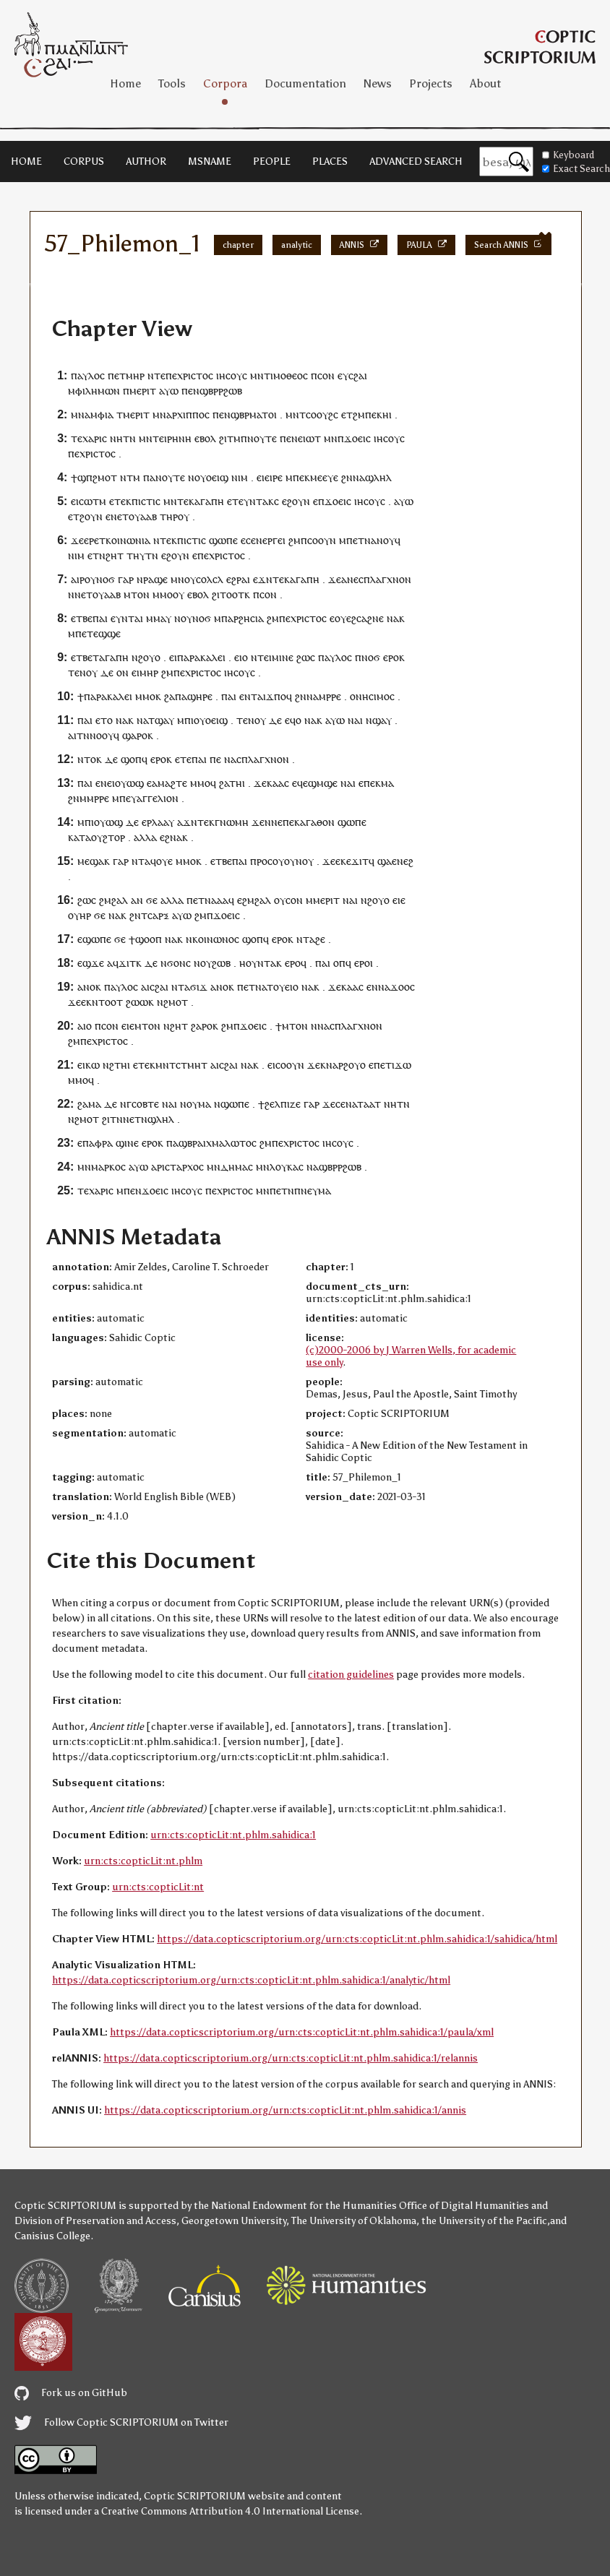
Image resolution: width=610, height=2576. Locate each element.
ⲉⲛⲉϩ (402, 861)
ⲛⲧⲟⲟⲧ (107, 1001)
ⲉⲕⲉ (343, 861)
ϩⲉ (320, 939)
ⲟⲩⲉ (164, 861)
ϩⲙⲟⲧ (175, 1001)
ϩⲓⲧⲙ (230, 438)
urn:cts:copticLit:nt (158, 1887)
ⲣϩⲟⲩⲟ (352, 1064)
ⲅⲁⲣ (126, 579)
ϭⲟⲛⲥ (179, 962)
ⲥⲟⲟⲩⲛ (321, 540)
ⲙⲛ (257, 375)
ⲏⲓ (387, 414)
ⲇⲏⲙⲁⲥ (236, 1166)
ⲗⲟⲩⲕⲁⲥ (287, 1166)
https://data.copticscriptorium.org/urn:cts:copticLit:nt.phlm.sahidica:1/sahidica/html (357, 1939)
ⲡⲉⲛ (190, 390)
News (378, 83)
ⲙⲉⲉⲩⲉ (324, 477)
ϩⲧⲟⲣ (114, 837)
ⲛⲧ (138, 861)
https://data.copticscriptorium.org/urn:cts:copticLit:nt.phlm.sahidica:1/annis (285, 2110)
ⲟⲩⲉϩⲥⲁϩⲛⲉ (359, 618)
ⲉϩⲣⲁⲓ (238, 579)
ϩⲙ (359, 414)
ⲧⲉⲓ (264, 657)
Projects (430, 83)
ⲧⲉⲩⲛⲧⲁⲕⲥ (255, 501)
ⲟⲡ (339, 962)
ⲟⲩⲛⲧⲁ (261, 962)
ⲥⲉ (340, 1103)
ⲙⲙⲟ (162, 594)
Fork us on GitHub (70, 2393)
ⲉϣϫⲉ (90, 962)
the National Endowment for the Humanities (295, 2206)
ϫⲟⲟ (400, 986)
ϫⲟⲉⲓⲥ (357, 438)
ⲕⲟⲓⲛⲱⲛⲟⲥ (215, 939)
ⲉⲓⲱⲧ (309, 438)
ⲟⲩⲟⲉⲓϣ (211, 477)
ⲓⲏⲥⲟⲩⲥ (231, 375)
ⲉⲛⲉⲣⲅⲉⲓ (268, 540)
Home (125, 83)
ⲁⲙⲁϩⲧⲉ (169, 783)
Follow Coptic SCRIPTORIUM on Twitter (121, 2422)
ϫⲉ (77, 540)
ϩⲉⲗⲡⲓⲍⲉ (283, 1103)
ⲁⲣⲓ (158, 1166)
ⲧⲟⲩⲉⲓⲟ (282, 986)
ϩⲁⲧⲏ (230, 783)
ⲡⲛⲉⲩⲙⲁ (312, 1190)
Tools (172, 83)
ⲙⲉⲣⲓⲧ (142, 390)
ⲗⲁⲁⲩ (163, 822)
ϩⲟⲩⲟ (149, 657)
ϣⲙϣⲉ (323, 783)
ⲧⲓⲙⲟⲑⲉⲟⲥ (286, 375)
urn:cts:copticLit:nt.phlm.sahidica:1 (233, 1835)
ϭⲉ (152, 900)
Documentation (305, 83)
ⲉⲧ (120, 375)
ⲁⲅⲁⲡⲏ (209, 501)
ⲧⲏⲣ (169, 516)
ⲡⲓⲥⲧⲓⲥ (146, 501)
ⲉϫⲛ (262, 579)
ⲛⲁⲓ (355, 720)
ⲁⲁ (222, 900)
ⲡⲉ (171, 375)
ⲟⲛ (122, 672)
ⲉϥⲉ (300, 783)
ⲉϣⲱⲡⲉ (94, 939)
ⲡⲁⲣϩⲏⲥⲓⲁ (242, 618)
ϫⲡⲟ (276, 696)
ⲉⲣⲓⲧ (140, 414)
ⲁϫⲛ (187, 822)
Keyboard (568, 155)
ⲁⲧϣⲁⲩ (158, 720)
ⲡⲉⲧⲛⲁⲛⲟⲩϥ (373, 540)
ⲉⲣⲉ (91, 540)
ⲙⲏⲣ (135, 375)
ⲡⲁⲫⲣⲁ (97, 1142)
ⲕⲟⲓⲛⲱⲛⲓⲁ (128, 540)
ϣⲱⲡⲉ (223, 540)
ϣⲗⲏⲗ (378, 477)
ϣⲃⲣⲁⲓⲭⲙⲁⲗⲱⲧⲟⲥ (218, 1142)
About (485, 83)
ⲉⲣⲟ (391, 657)
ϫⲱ (403, 1064)
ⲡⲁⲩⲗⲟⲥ (88, 375)
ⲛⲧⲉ (156, 375)
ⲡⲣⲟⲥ (261, 861)
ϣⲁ (384, 861)
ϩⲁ (169, 696)
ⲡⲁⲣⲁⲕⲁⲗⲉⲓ (201, 657)
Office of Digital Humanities (464, 2206)
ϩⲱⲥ (305, 657)
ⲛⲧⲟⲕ (89, 759)
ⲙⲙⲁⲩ (158, 618)
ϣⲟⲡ (131, 759)
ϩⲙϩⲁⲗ (113, 900)
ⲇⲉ (106, 672)
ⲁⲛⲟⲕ (89, 986)
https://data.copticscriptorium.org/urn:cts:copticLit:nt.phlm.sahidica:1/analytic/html (251, 1980)
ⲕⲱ (92, 1064)
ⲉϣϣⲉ (107, 633)
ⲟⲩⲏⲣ (79, 915)
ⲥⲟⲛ (326, 375)
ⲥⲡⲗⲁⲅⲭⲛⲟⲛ (384, 579)
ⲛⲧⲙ (130, 477)
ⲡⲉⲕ (373, 414)
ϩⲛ (347, 477)
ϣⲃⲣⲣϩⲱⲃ (220, 390)
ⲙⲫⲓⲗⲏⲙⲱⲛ (94, 390)
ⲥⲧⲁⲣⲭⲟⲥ (184, 1166)
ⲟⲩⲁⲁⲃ (143, 516)
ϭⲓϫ (198, 986)
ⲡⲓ (189, 720)
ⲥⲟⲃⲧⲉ (145, 1103)
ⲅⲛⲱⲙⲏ (232, 822)
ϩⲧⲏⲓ (119, 1064)
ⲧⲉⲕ (123, 501)
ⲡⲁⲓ (100, 618)
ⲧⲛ (129, 438)
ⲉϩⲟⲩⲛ (296, 501)
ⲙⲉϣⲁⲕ (93, 861)
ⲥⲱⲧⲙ (92, 501)
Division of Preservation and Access (95, 2221)
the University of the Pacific (484, 2221)
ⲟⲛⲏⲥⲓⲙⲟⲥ (372, 696)
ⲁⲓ (138, 618)
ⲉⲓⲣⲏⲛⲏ (175, 438)
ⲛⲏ (116, 438)
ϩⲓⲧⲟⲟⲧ (228, 594)
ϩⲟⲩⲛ (91, 516)
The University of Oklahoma (353, 2221)
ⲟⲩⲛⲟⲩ (299, 861)
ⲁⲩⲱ (169, 390)
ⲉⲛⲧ (248, 696)
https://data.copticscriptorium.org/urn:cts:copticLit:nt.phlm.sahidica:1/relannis (290, 2058)
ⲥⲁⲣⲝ (158, 915)
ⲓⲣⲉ (276, 477)
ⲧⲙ (123, 414)
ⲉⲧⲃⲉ (82, 618)
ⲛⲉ (352, 579)
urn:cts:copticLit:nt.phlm (143, 1861)
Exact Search (576, 169)
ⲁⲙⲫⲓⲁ (99, 414)
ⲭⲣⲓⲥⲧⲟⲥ (195, 375)
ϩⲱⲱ (137, 1001)
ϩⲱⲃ (221, 962)
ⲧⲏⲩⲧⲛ (142, 555)
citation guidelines (351, 1674)
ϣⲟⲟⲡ (148, 939)
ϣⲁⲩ (382, 720)
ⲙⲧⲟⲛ (137, 594)
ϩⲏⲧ (115, 555)
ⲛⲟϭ (105, 579)
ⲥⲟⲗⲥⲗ (209, 579)
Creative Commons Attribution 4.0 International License (230, 2511)
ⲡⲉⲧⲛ (282, 1190)
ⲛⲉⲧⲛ (135, 1119)
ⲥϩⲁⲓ (357, 375)
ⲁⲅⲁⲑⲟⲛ (317, 822)
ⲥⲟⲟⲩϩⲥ (322, 414)
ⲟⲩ (183, 516)
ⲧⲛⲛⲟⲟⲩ (95, 735)
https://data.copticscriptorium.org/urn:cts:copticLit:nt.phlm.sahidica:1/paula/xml (302, 2032)
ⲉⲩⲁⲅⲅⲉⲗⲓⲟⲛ (152, 798)
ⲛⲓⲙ (239, 477)
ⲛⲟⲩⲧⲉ (262, 438)
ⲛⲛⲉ (274, 822)
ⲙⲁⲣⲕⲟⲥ (108, 1166)
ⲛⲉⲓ (107, 783)
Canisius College (52, 2236)
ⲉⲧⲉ (183, 759)
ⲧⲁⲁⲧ (369, 1103)
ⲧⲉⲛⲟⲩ (83, 672)
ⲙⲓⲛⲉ (282, 657)
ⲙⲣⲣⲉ (330, 696)
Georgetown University (233, 2221)
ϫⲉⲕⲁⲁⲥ (271, 783)
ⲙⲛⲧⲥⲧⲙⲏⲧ (181, 1064)
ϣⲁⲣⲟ (134, 735)
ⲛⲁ (359, 477)
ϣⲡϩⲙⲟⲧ (97, 477)
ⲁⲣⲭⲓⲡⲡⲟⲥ (188, 414)
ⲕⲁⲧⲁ (79, 837)
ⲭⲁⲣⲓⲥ (94, 438)
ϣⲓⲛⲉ (127, 1142)
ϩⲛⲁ (173, 837)
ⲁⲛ (137, 900)
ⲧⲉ (76, 438)
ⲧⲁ (309, 939)
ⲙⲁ (387, 783)
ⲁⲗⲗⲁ (145, 837)
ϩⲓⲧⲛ (112, 1119)
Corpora (225, 83)
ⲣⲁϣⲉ (155, 579)
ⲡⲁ (149, 477)
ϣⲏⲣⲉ (199, 696)
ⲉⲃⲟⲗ (205, 438)
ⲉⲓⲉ (263, 477)
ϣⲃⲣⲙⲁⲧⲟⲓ (254, 414)
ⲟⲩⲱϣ (129, 783)
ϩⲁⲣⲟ (201, 1025)
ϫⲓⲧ (360, 861)
